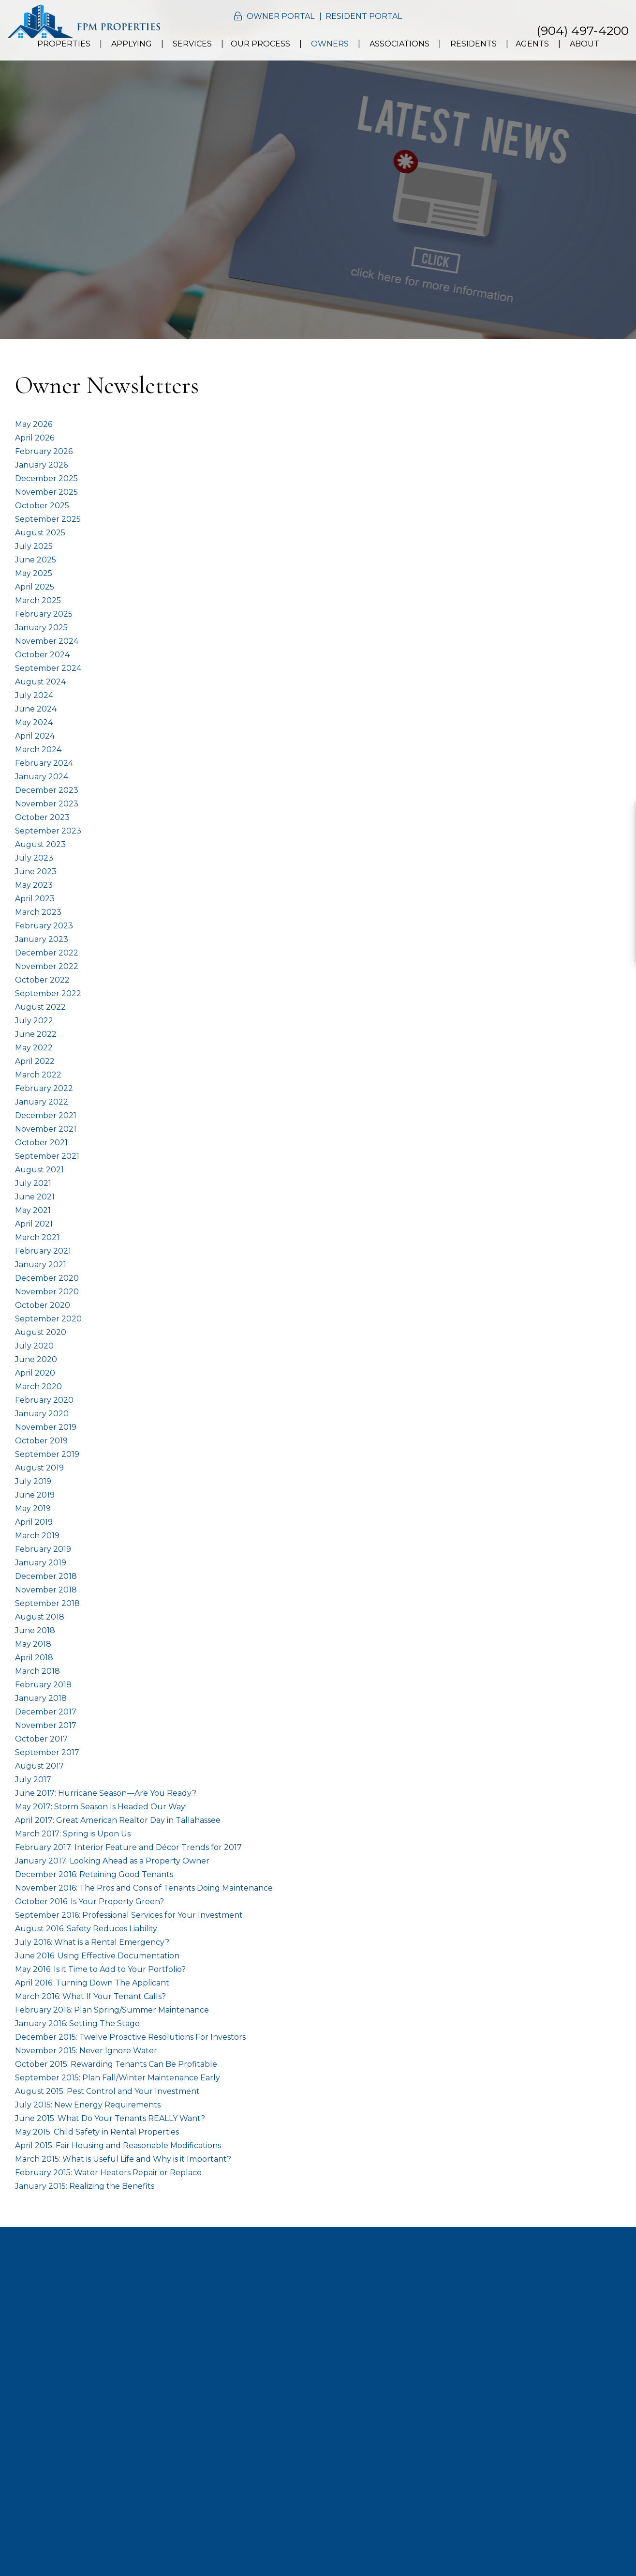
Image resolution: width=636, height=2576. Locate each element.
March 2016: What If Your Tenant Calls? (90, 1996)
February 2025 (44, 614)
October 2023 (42, 817)
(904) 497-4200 (582, 30)
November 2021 (45, 1129)
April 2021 (34, 1223)
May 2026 (33, 424)
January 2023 (41, 939)
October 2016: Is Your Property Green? (89, 1901)
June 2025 (35, 559)
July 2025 (34, 546)
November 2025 (46, 492)
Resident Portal (363, 16)
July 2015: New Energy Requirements (88, 2104)
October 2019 (41, 1440)
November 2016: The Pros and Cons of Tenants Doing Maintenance (144, 1888)
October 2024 (42, 654)
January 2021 (40, 1264)
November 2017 (45, 1725)
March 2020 (38, 1386)
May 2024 (34, 722)
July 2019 (33, 1481)
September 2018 (47, 1603)
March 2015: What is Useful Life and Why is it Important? (123, 2159)
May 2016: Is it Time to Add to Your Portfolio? (100, 1969)
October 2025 (42, 505)
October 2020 (42, 1305)
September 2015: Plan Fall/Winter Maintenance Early (117, 2077)
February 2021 (43, 1251)
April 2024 (35, 736)
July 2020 (34, 1345)
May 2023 (34, 885)
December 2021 (45, 1115)
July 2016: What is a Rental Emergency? (92, 1942)
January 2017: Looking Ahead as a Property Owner (112, 1860)
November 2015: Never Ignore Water (86, 2050)
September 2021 (47, 1156)
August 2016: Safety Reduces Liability (86, 1928)
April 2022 (35, 1061)
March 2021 (37, 1237)
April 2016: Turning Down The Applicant (92, 1982)
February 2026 (44, 451)
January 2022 (41, 1101)
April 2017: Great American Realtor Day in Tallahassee (118, 1820)
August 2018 (39, 1616)
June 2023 (36, 871)
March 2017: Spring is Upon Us (73, 1833)
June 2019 (35, 1495)
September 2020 (48, 1318)
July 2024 (34, 695)
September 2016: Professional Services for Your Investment (129, 1915)
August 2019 (39, 1467)
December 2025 (46, 478)
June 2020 (36, 1359)
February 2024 (44, 763)
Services (192, 43)
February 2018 (43, 1684)
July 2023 (34, 858)
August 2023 (40, 844)
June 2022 (36, 1034)
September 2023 (48, 830)
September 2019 (47, 1454)
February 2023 (44, 925)
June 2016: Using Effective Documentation (97, 1955)
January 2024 (41, 776)
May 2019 (33, 1508)
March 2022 (38, 1074)
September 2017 (47, 1752)
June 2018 (35, 1630)
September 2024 (48, 668)
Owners (330, 43)
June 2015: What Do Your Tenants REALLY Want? (110, 2118)
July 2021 (33, 1183)
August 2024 (40, 681)
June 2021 (35, 1196)
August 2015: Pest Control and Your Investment (107, 2091)
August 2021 (39, 1169)
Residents (473, 43)
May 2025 (33, 573)
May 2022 (34, 1047)
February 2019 (43, 1549)
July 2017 (33, 1779)
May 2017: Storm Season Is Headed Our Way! (101, 1806)
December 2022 (46, 952)
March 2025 (38, 600)
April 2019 (34, 1522)
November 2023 (46, 803)
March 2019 (37, 1535)
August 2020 (40, 1332)
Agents (532, 43)
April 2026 (34, 437)
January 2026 (41, 465)
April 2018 (34, 1657)
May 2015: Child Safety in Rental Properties (97, 2132)
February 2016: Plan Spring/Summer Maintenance (112, 2010)
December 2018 (46, 1576)
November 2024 (46, 641)
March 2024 (38, 749)
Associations (399, 43)
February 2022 (44, 1088)
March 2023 (38, 912)
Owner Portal (280, 16)
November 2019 (45, 1427)
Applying (131, 43)
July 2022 (34, 1020)
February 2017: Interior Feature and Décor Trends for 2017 (128, 1847)
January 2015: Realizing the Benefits (84, 2186)
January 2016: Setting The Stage (77, 2023)
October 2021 (41, 1142)
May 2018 (33, 1644)
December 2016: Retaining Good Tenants (94, 1874)
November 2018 (46, 1589)
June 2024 (36, 708)
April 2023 (35, 898)
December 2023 (46, 790)
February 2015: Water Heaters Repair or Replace (108, 2172)
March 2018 (37, 1671)
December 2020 (47, 1278)
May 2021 (33, 1210)
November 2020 (47, 1291)
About (584, 43)
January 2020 (42, 1413)
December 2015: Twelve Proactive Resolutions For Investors (130, 2037)
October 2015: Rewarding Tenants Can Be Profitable (116, 2064)
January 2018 (41, 1698)
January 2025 (41, 627)
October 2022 (42, 980)
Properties (63, 43)
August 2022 (40, 1007)
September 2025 (48, 519)
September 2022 (48, 993)
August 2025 (40, 532)
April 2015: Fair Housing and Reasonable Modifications (118, 2145)
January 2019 (40, 1562)
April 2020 (35, 1373)
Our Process (260, 43)
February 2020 (44, 1400)
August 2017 (39, 1766)
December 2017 (45, 1711)
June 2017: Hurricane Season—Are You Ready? (105, 1793)
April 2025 (34, 586)
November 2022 (46, 966)
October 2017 (41, 1738)
